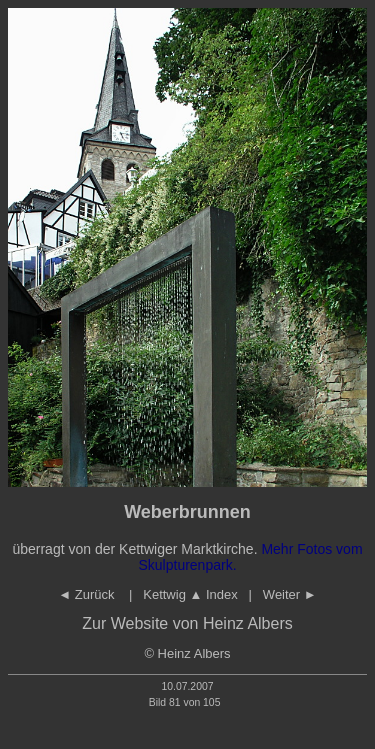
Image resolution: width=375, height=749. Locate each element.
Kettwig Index (190, 594)
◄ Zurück (88, 594)
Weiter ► (290, 594)
